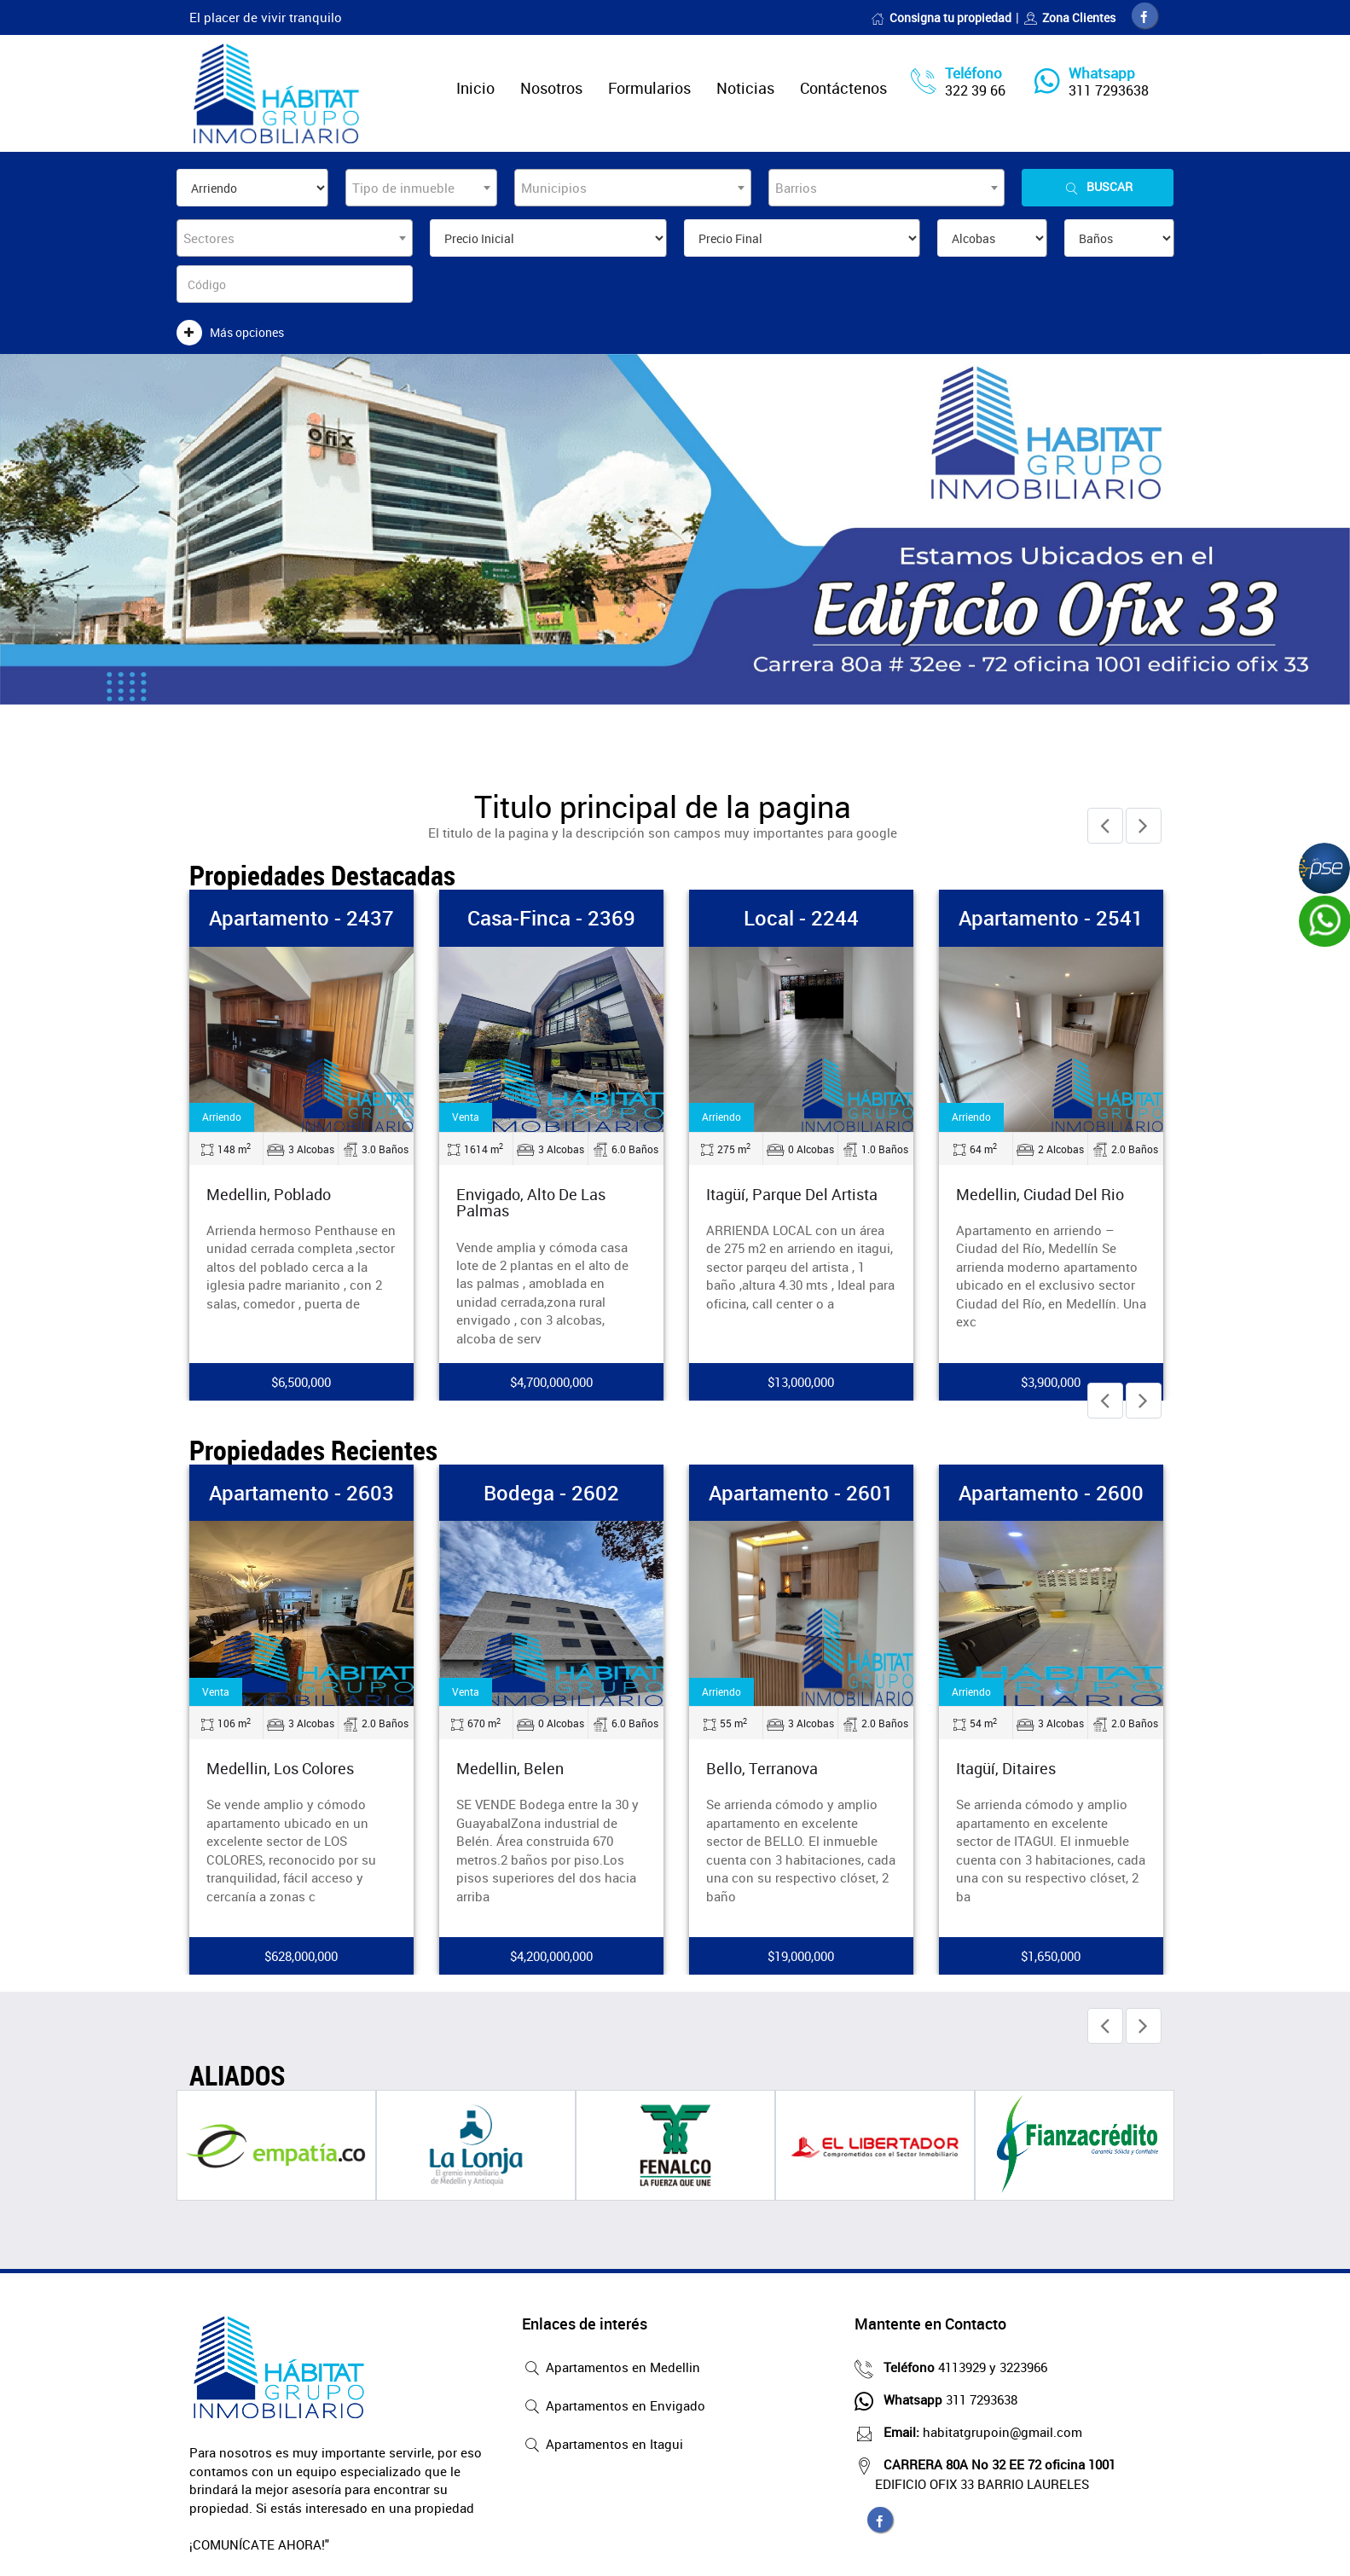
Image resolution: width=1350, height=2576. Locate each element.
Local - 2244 (801, 917)
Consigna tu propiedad (941, 17)
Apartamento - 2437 (301, 917)
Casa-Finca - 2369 (551, 917)
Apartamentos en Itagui (602, 2445)
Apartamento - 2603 (301, 1492)
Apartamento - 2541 (1051, 917)
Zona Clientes (1069, 17)
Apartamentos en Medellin (611, 2368)
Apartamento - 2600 (1051, 1492)
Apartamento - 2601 (801, 1492)
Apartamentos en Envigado (613, 2407)
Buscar (1098, 187)
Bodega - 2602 (551, 1492)
